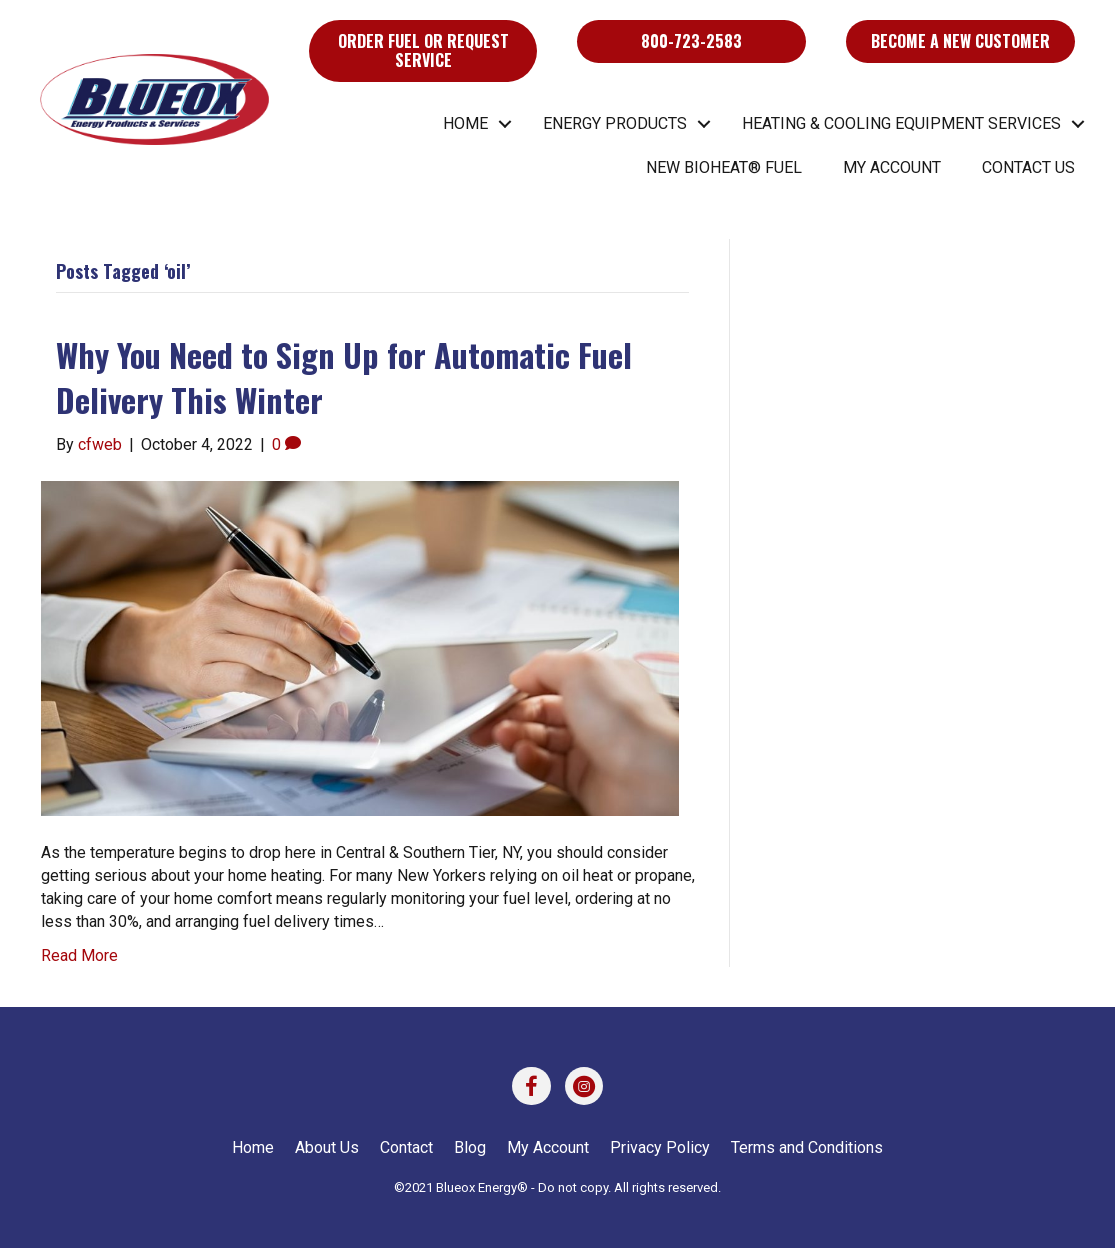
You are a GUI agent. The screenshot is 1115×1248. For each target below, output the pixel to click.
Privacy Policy (660, 1147)
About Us (327, 1147)
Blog (470, 1147)
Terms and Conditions (807, 1147)
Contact (406, 1147)
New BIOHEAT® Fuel (724, 167)
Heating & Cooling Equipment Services (901, 123)
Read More (79, 955)
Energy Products (615, 123)
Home (465, 123)
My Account (892, 167)
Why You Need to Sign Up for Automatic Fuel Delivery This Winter (344, 377)
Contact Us (1028, 167)
